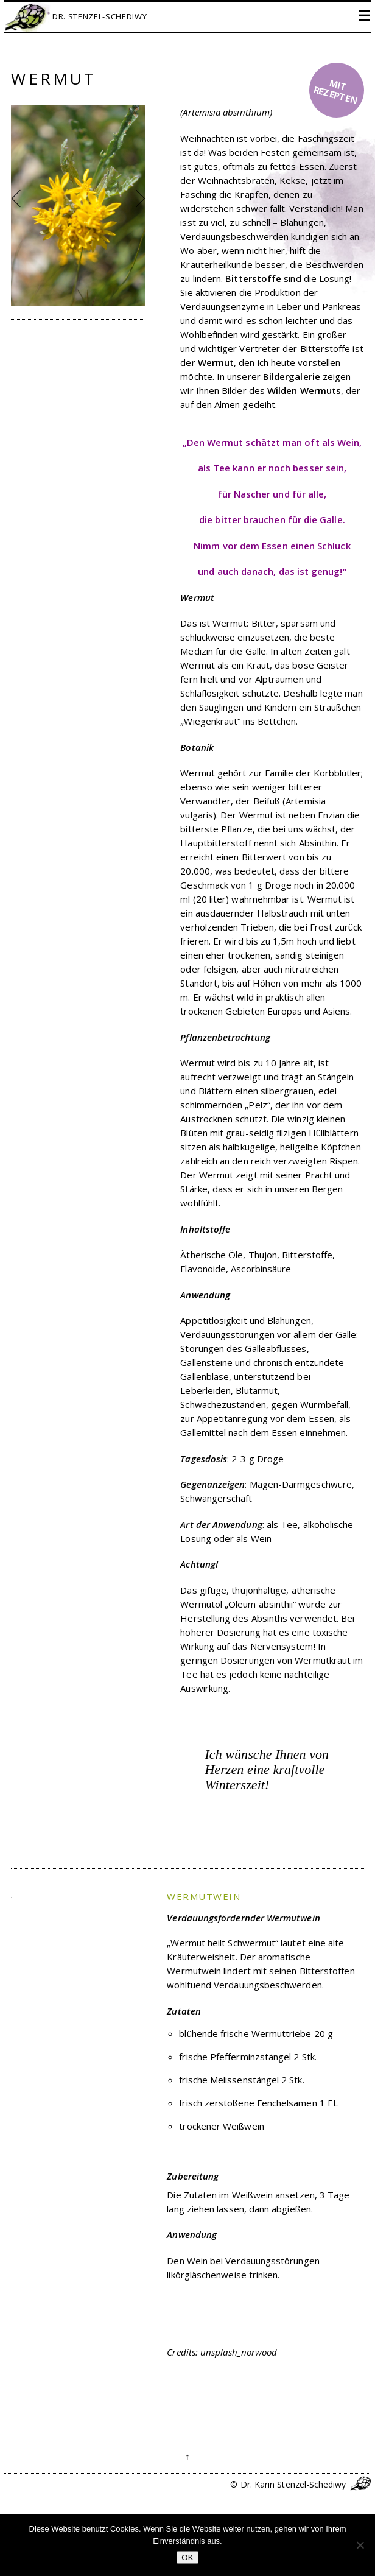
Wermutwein (203, 1896)
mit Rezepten (335, 92)
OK (187, 2557)
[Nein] (360, 2545)
